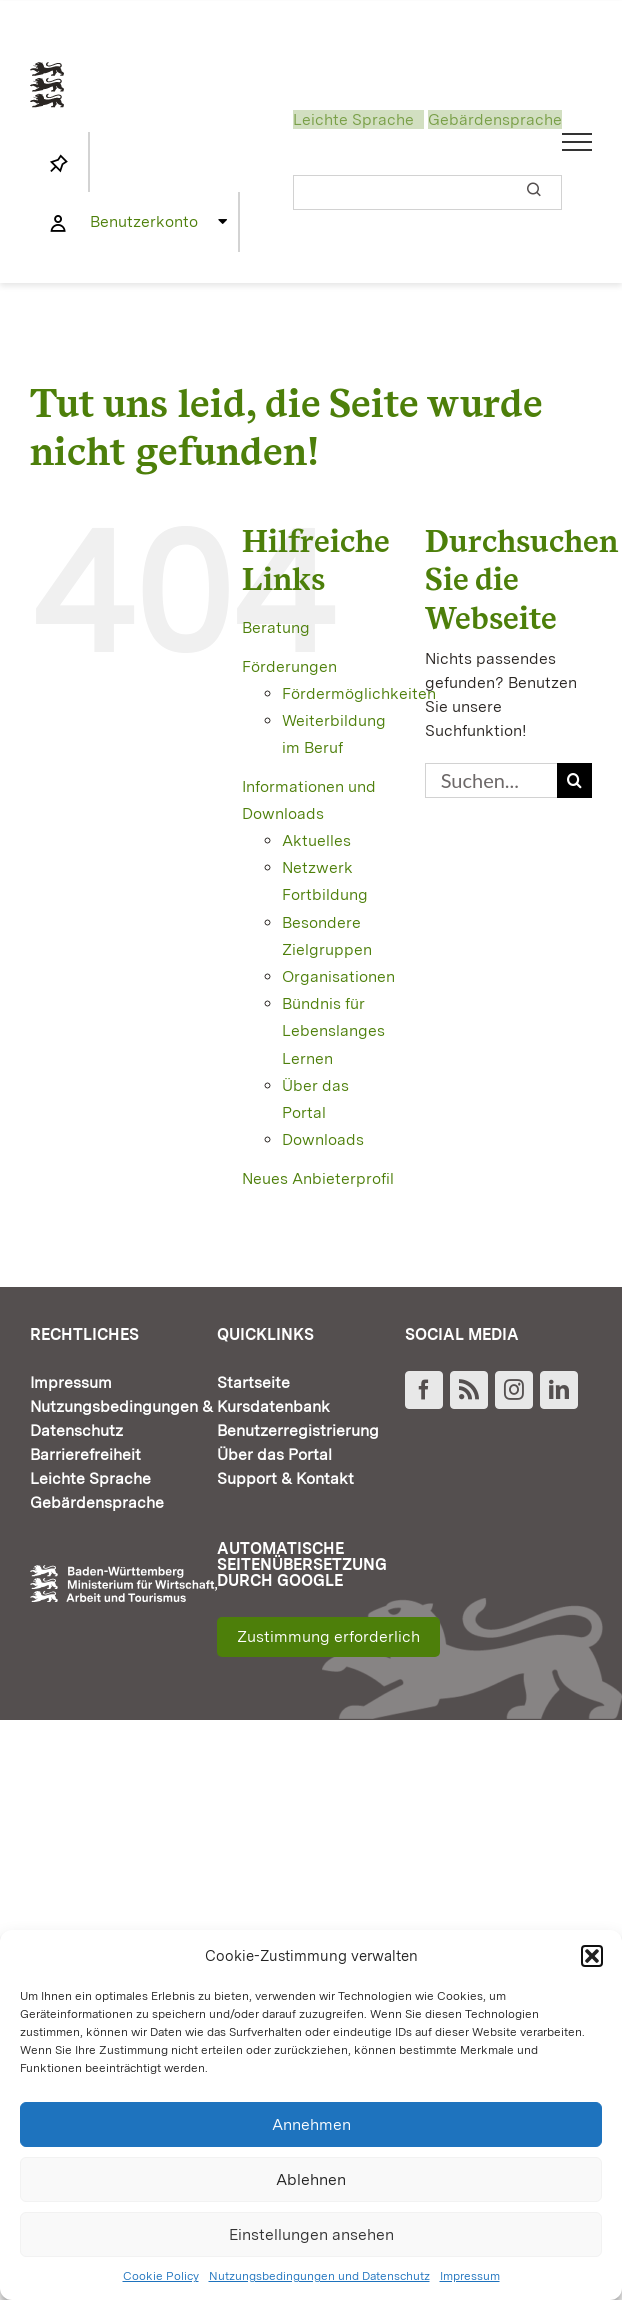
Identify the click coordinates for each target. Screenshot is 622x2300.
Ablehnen (311, 2179)
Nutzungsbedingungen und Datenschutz (319, 2276)
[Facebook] (424, 1390)
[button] (592, 1956)
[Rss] (469, 1390)
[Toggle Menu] (577, 142)
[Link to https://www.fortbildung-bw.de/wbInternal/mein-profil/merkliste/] (59, 164)
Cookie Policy (161, 2276)
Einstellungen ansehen (311, 2234)
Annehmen (311, 2124)
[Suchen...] (491, 780)
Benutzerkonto (144, 221)
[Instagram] (514, 1390)
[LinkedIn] (559, 1390)
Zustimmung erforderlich (328, 1636)
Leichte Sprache (353, 119)
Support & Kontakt (285, 1478)
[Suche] (574, 780)
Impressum (470, 2276)
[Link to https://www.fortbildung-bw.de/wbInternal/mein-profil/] (58, 224)
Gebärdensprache (495, 119)
